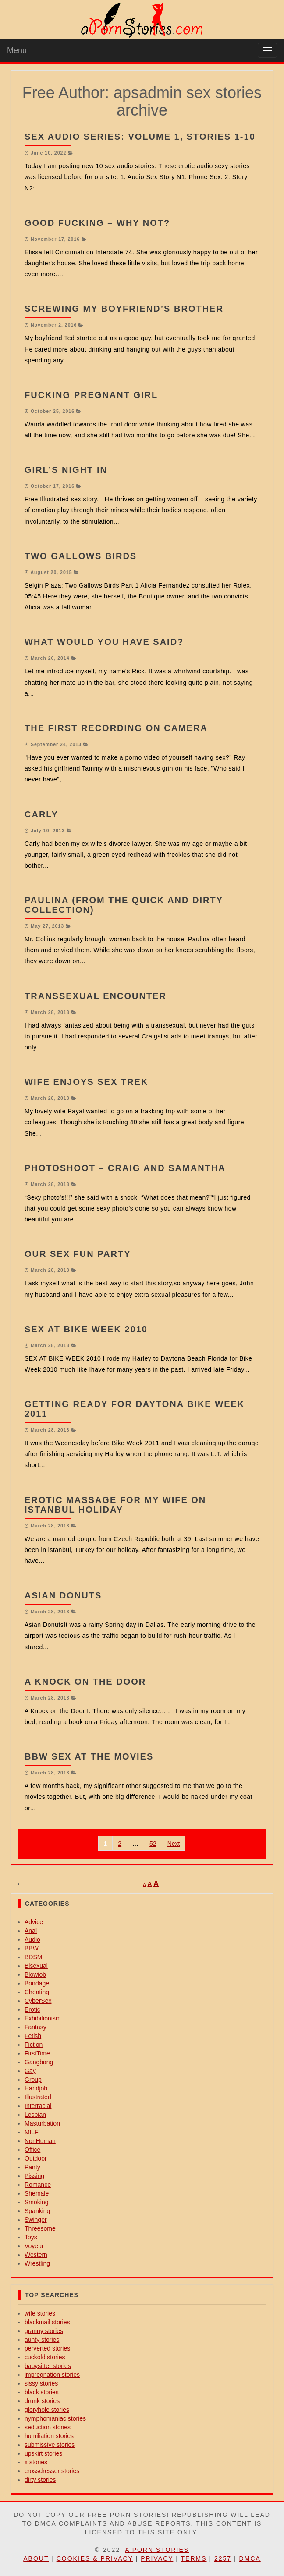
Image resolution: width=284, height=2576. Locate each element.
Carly (41, 814)
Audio (32, 1939)
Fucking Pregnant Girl (91, 395)
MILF (32, 2132)
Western (36, 2254)
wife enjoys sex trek (86, 1082)
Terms (194, 2558)
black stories (42, 2392)
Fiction (34, 2044)
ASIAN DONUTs (63, 1595)
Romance (38, 2184)
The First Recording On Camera (116, 728)
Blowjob (35, 1974)
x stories (36, 2462)
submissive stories (50, 2444)
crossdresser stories (52, 2470)
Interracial (38, 2105)
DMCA (250, 2558)
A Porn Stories (157, 2549)
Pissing (34, 2175)
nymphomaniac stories (55, 2418)
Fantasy (35, 2027)
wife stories (40, 2313)
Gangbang (39, 2062)
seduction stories (48, 2427)
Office (32, 2149)
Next (173, 1843)
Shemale (37, 2193)
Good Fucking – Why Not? (97, 223)
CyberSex (38, 2000)
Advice (34, 1921)
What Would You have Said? (104, 642)
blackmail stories (47, 2322)
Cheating (37, 1991)
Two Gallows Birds (81, 556)
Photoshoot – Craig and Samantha (125, 1168)
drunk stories (42, 2400)
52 (152, 1843)
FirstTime (37, 2053)
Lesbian (35, 2114)
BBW (32, 1948)
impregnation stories (52, 2374)
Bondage (37, 1983)
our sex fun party (78, 1254)
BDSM (33, 1956)
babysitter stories (48, 2365)
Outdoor (36, 2158)
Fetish (33, 2035)
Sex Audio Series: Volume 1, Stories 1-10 (140, 136)
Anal (31, 1930)
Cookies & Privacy (95, 2558)
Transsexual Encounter (96, 996)
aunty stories (42, 2339)
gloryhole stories (47, 2409)
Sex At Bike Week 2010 (86, 1329)
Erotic (32, 2009)
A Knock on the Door (85, 1681)
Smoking (36, 2202)
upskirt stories (43, 2453)
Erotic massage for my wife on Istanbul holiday (115, 1504)
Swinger (36, 2219)
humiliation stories (49, 2435)
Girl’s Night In (66, 470)
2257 (222, 2558)
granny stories (44, 2330)
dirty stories (40, 2479)
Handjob (36, 2088)
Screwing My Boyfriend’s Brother (124, 308)
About (36, 2558)
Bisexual (36, 1965)
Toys (31, 2237)
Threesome (40, 2228)
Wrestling (37, 2263)
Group (33, 2079)
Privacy (157, 2558)
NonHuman (40, 2140)
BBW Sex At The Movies (89, 1756)
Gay (30, 2070)
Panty (32, 2167)
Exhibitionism (42, 2018)
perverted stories (47, 2348)
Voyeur (34, 2245)
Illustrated (38, 2097)
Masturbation (42, 2123)
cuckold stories (45, 2357)
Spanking (37, 2210)
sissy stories (41, 2383)
